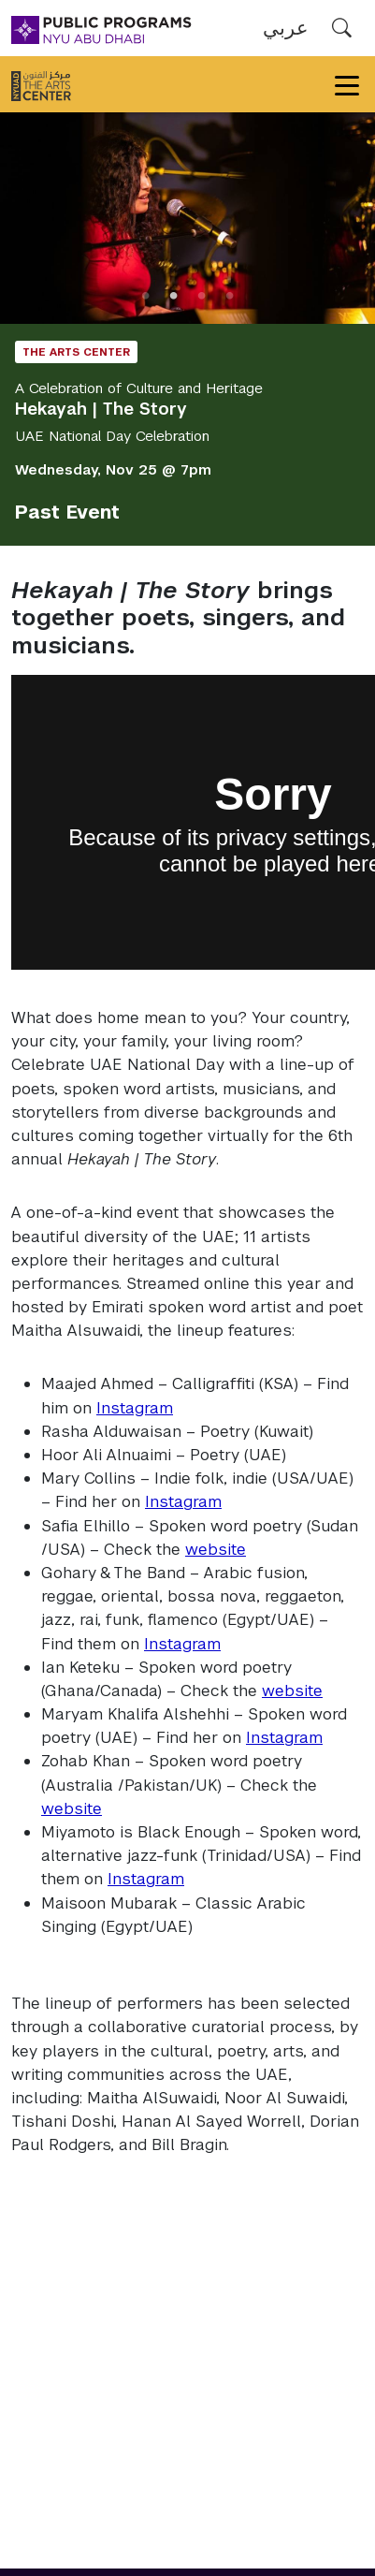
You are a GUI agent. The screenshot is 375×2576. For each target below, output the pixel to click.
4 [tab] (230, 295)
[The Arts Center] (41, 84)
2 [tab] (174, 295)
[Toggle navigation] (347, 84)
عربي (286, 27)
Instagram (134, 1408)
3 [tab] (202, 295)
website (215, 1549)
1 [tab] (146, 295)
